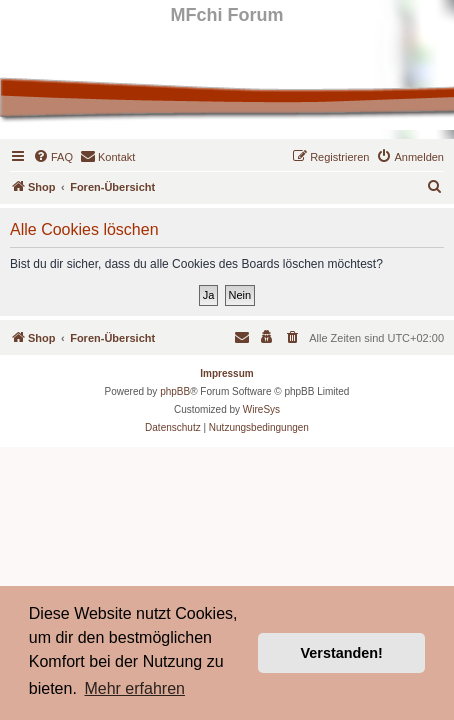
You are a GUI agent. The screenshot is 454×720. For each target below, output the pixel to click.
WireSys (261, 409)
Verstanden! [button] (342, 653)
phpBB (175, 391)
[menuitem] (53, 157)
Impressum (226, 373)
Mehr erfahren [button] (134, 688)
